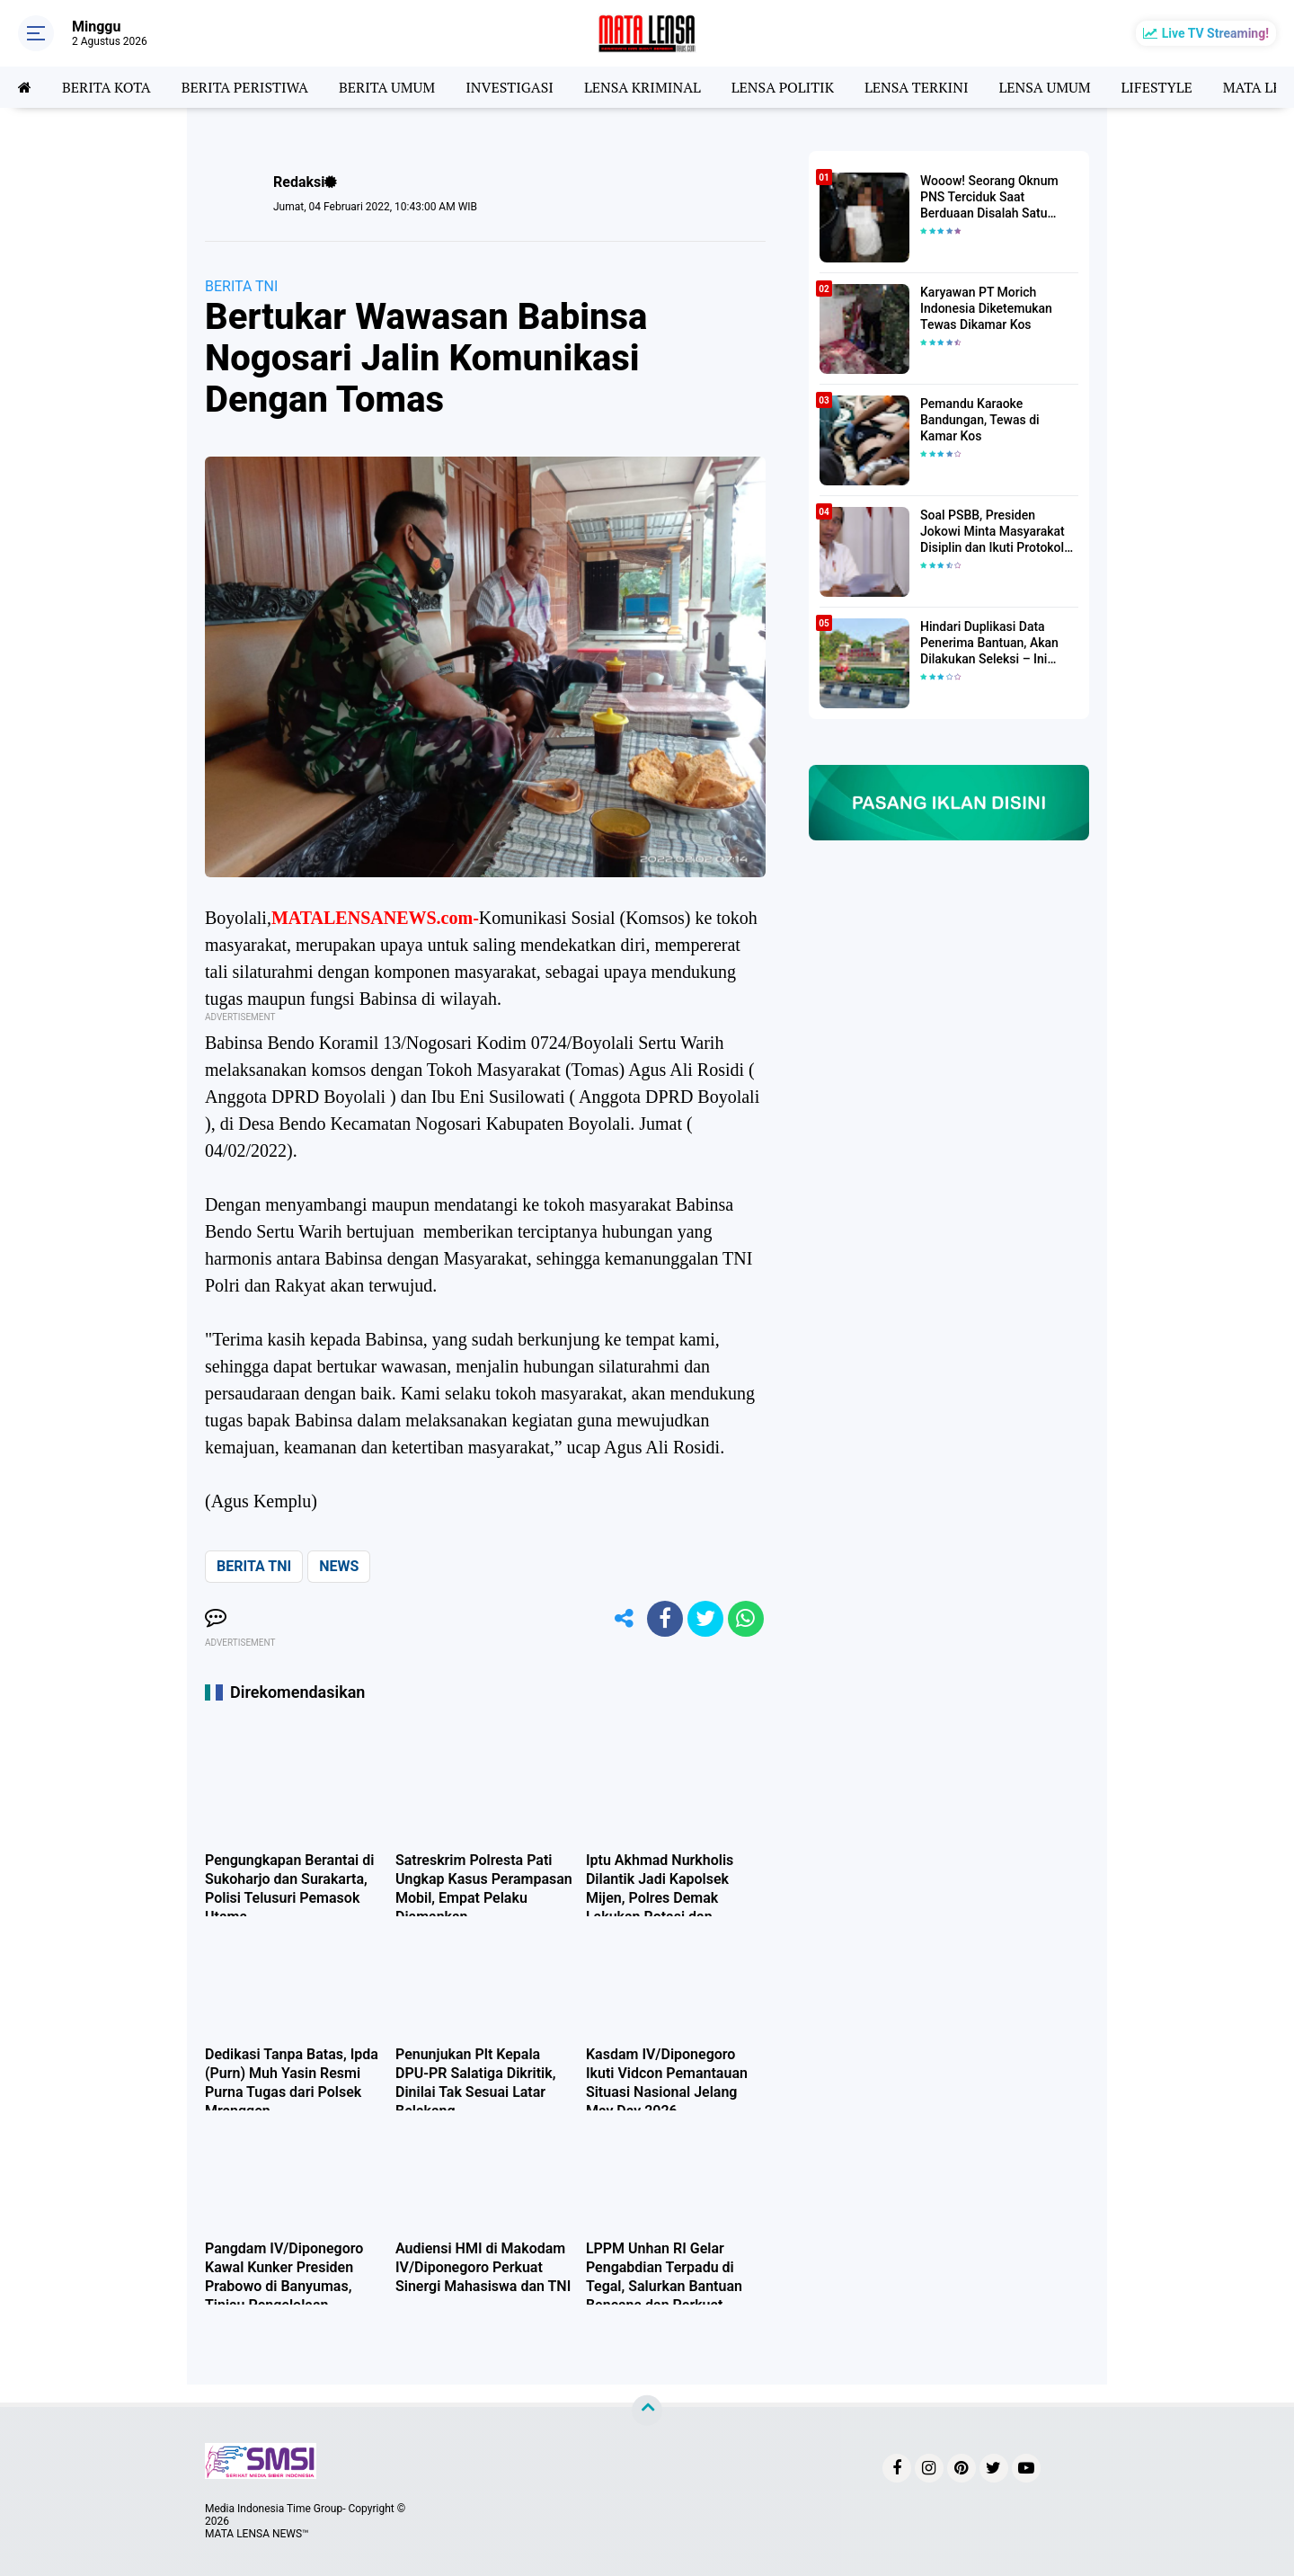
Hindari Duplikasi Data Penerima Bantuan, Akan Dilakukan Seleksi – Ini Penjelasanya (989, 643)
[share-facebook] (665, 1619)
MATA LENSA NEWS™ (257, 2533)
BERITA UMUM (387, 87)
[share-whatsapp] (746, 1619)
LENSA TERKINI (916, 87)
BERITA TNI (241, 286)
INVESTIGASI (509, 87)
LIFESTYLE (1156, 87)
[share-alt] (625, 1619)
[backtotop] (647, 2410)
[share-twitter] (705, 1619)
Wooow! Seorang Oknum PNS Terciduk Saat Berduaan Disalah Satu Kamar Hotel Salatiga (989, 197)
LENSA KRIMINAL (642, 87)
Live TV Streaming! (1215, 33)
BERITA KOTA (106, 87)
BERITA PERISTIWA (245, 87)
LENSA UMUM (1044, 87)
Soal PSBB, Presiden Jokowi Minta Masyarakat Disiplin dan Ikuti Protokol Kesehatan (992, 532)
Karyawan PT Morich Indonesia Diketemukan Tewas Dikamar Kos (986, 308)
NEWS (339, 1566)
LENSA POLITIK (782, 87)
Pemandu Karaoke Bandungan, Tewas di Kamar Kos (980, 419)
